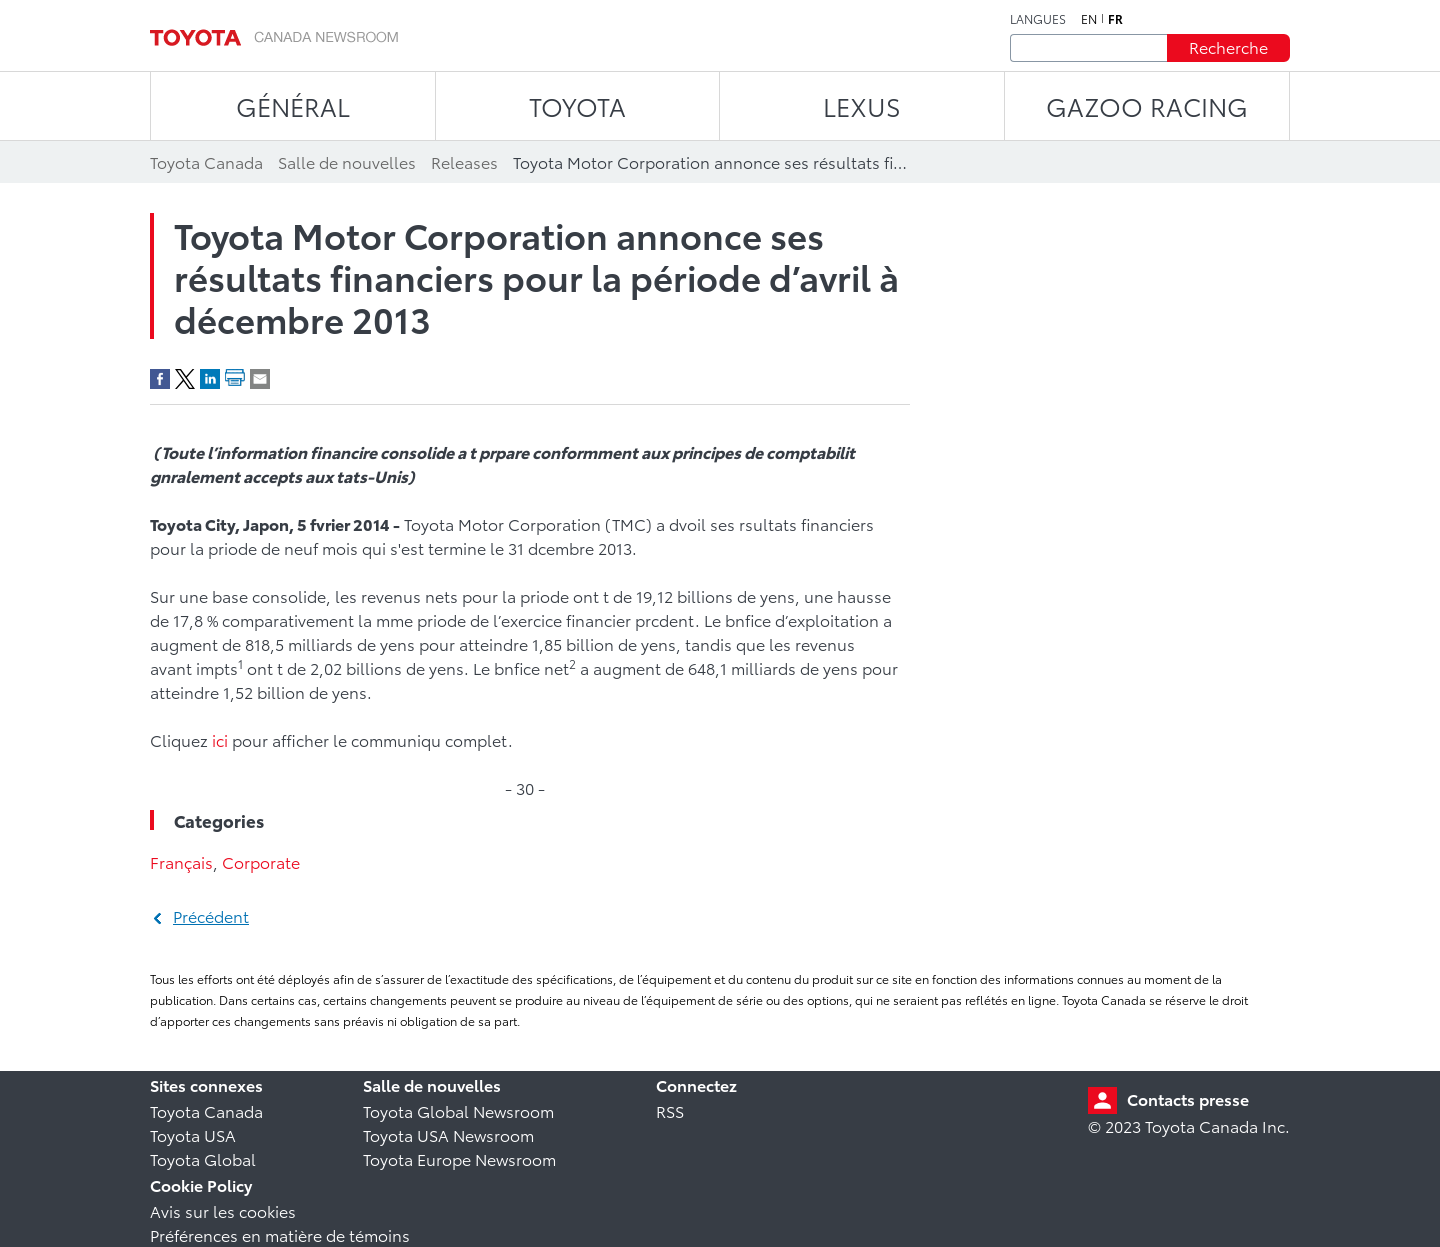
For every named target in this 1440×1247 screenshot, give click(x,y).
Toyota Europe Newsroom (459, 1158)
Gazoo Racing (1147, 105)
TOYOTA (577, 105)
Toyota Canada (206, 1110)
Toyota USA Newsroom (448, 1134)
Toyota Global (203, 1158)
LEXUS (862, 105)
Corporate (261, 861)
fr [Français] (1115, 19)
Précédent (211, 915)
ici (220, 739)
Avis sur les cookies (223, 1210)
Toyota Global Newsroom (458, 1110)
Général (293, 105)
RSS (670, 1110)
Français (181, 861)
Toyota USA (193, 1134)
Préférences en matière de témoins (280, 1234)
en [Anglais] (1089, 19)
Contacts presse (1188, 1098)
